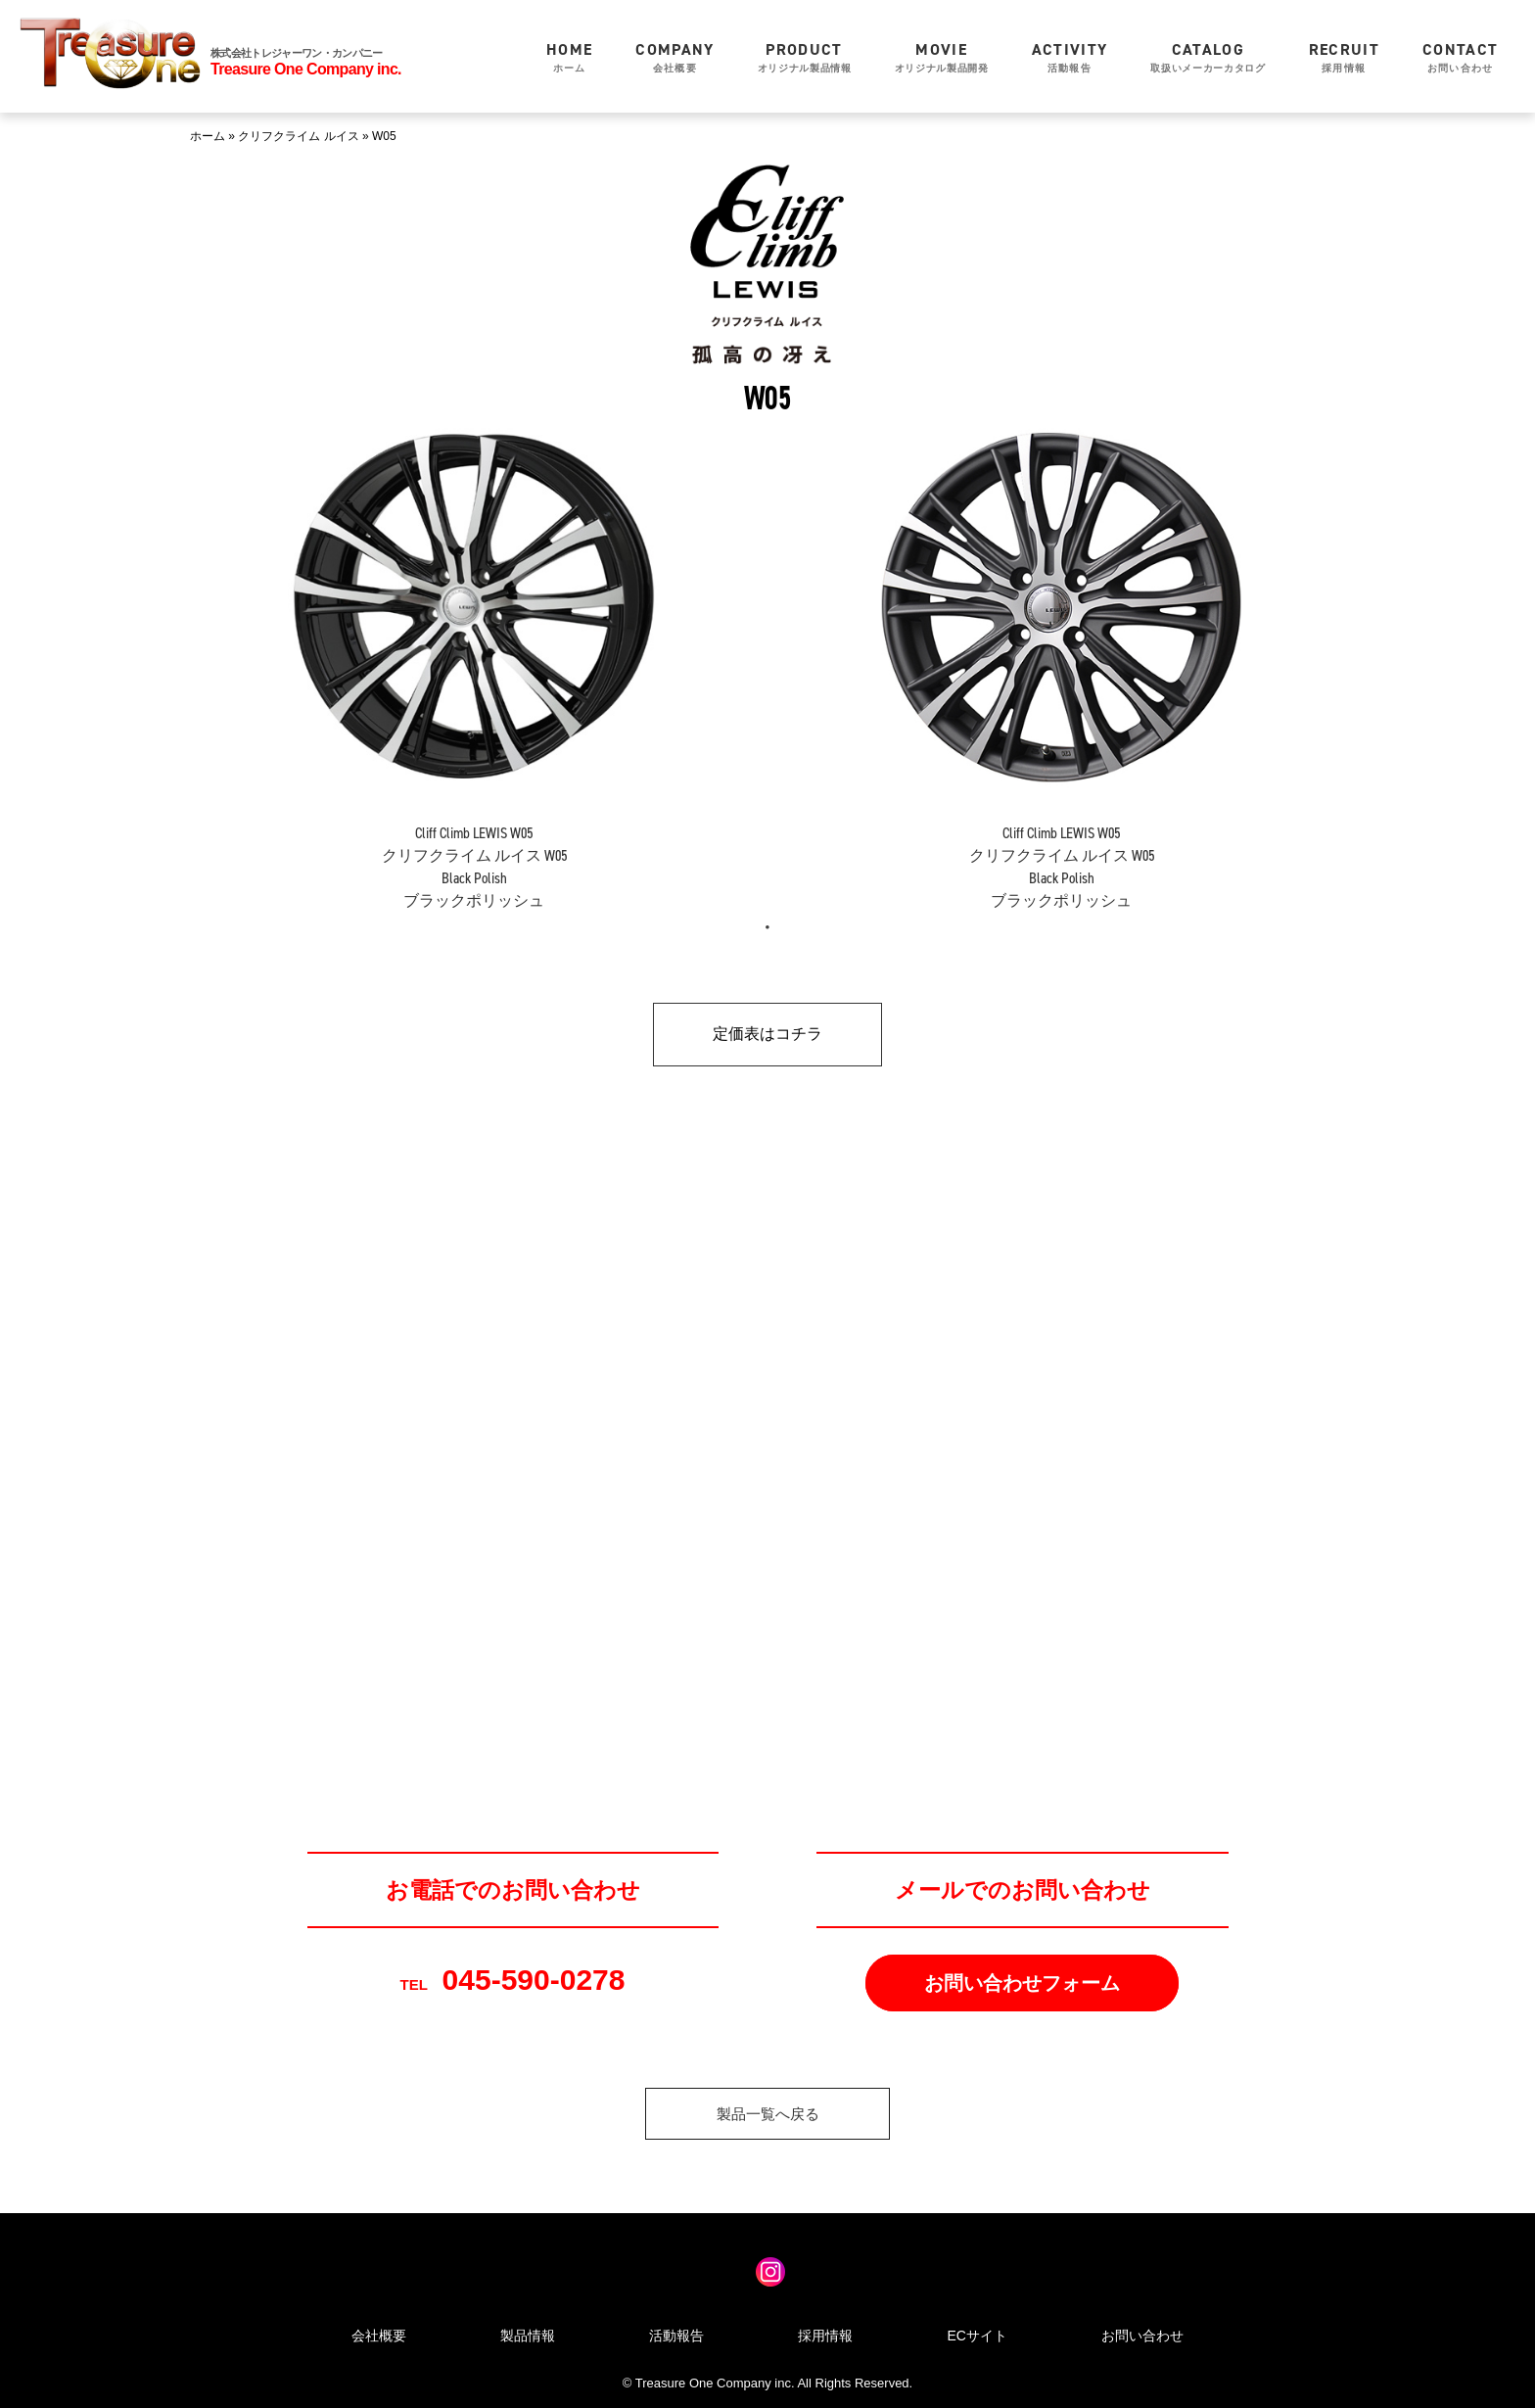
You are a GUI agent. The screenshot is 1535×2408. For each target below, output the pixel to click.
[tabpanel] (474, 653)
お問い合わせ (1460, 56)
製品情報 (527, 2335)
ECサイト (976, 2335)
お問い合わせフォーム (1022, 1983)
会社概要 (674, 56)
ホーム (569, 56)
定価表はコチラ (767, 1033)
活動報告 (1070, 56)
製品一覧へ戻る (768, 2113)
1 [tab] (767, 927)
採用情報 (1344, 56)
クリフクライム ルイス (298, 136)
